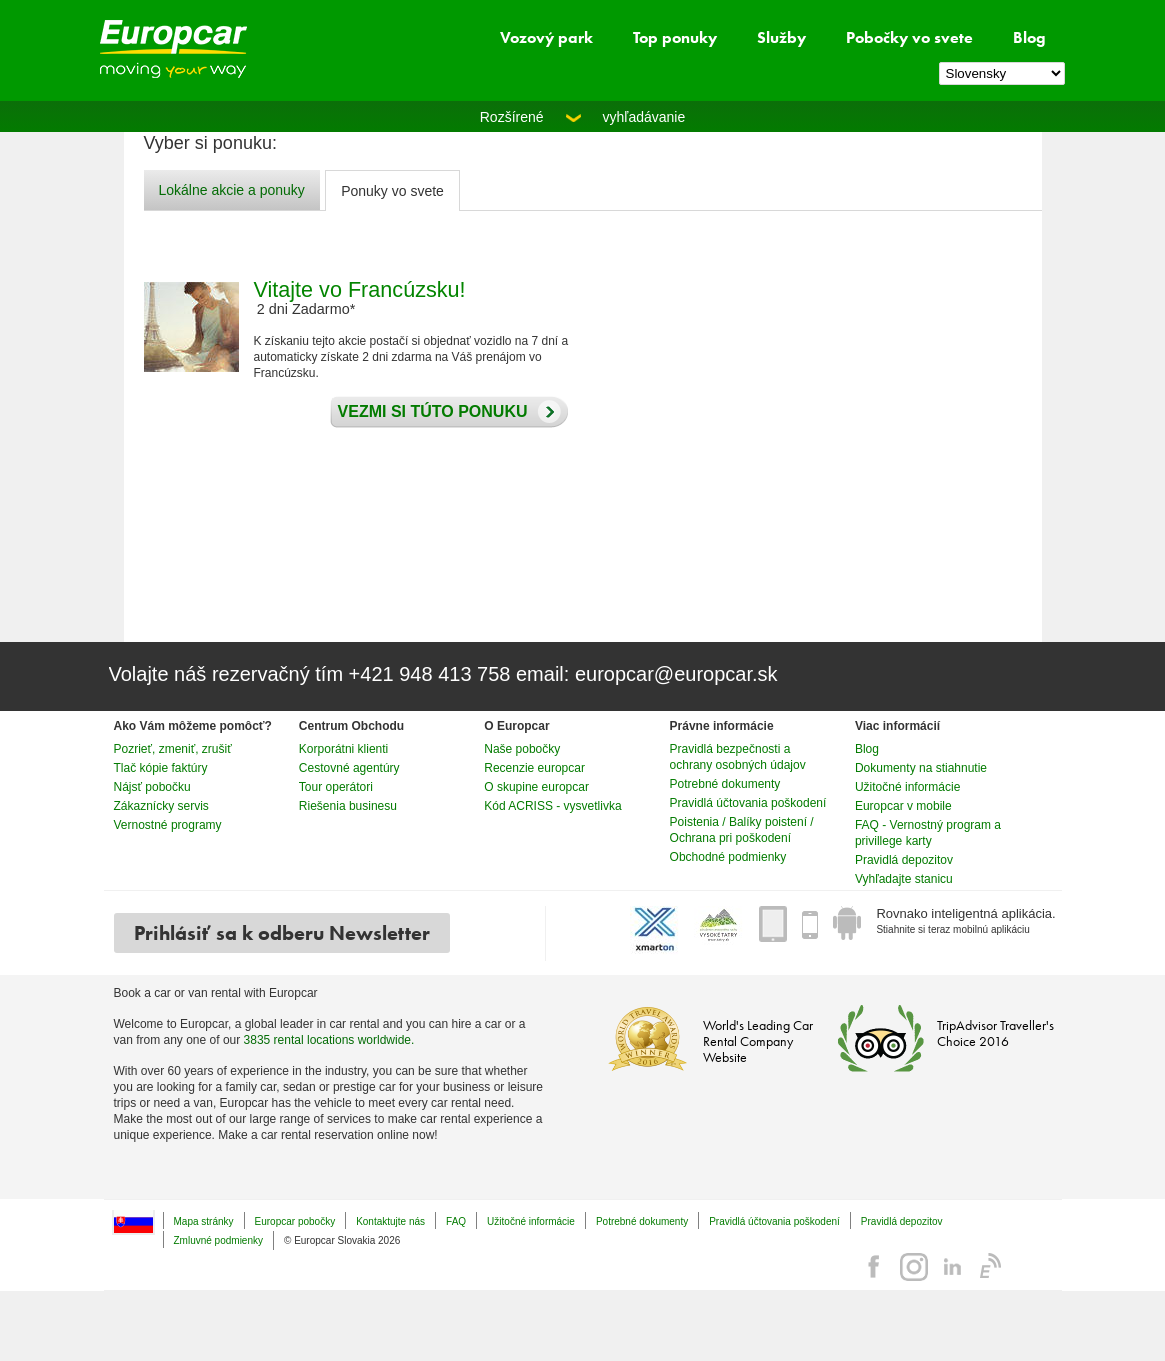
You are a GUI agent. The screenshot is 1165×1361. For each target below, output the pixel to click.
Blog (1029, 37)
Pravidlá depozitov (904, 860)
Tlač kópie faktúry (161, 768)
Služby (781, 37)
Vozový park (546, 37)
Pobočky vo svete (909, 37)
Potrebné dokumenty (725, 784)
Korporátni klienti (343, 749)
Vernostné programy (168, 825)
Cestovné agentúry (349, 768)
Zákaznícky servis (161, 806)
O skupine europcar (536, 787)
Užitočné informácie (907, 787)
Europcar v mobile (903, 806)
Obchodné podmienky (728, 857)
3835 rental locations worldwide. (329, 1040)
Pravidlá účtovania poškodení (748, 803)
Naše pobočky (522, 749)
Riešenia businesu (348, 806)
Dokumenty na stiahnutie (921, 768)
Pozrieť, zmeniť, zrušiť (173, 749)
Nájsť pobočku (152, 787)
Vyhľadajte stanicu (904, 879)
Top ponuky (675, 37)
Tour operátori (336, 787)
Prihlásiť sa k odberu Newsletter (282, 933)
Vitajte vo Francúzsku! (360, 289)
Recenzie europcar (534, 768)
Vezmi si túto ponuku (428, 412)
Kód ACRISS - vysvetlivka (552, 806)
